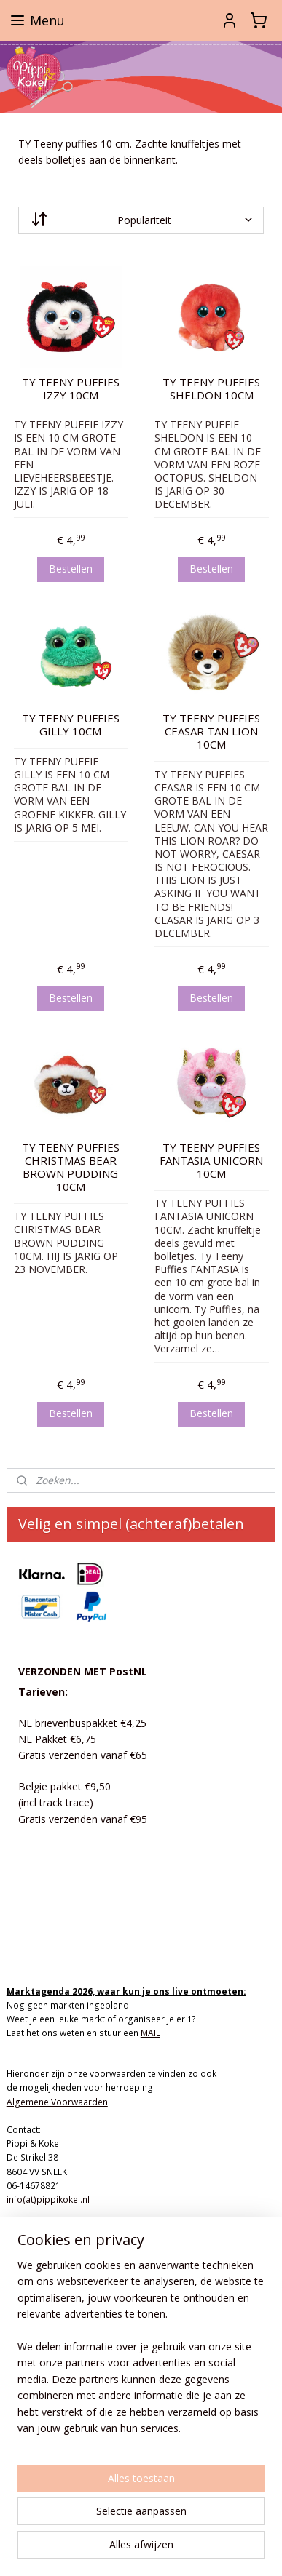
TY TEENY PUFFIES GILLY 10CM (71, 724)
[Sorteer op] (141, 219)
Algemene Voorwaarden (57, 2102)
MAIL (150, 2033)
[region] (141, 2352)
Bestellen (71, 568)
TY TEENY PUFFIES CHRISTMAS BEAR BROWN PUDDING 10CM (71, 1166)
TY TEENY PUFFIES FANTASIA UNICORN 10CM (211, 1159)
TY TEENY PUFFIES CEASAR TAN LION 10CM (211, 731)
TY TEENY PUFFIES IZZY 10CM (71, 388)
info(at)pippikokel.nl (48, 2199)
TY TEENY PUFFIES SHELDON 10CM (211, 388)
